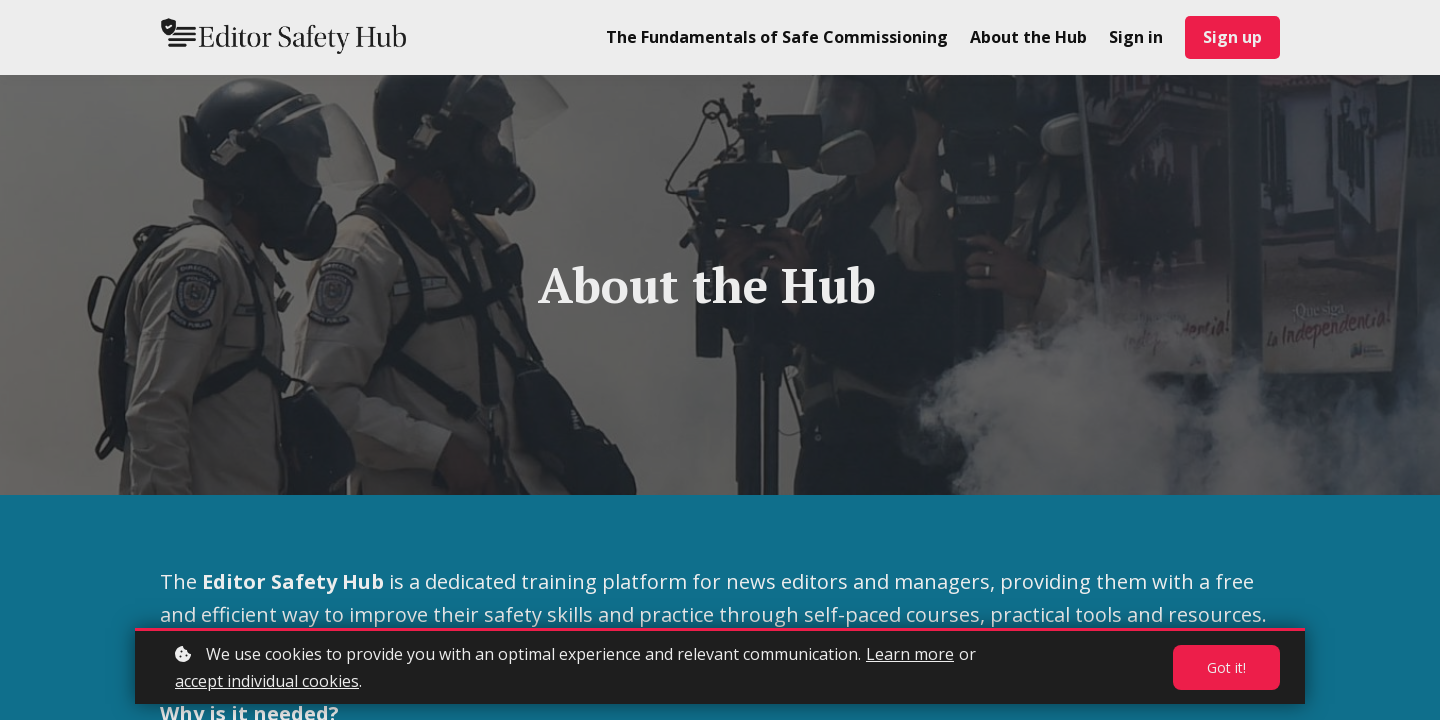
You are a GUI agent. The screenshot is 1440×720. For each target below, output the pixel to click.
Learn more (910, 654)
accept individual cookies (267, 681)
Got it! (1226, 667)
